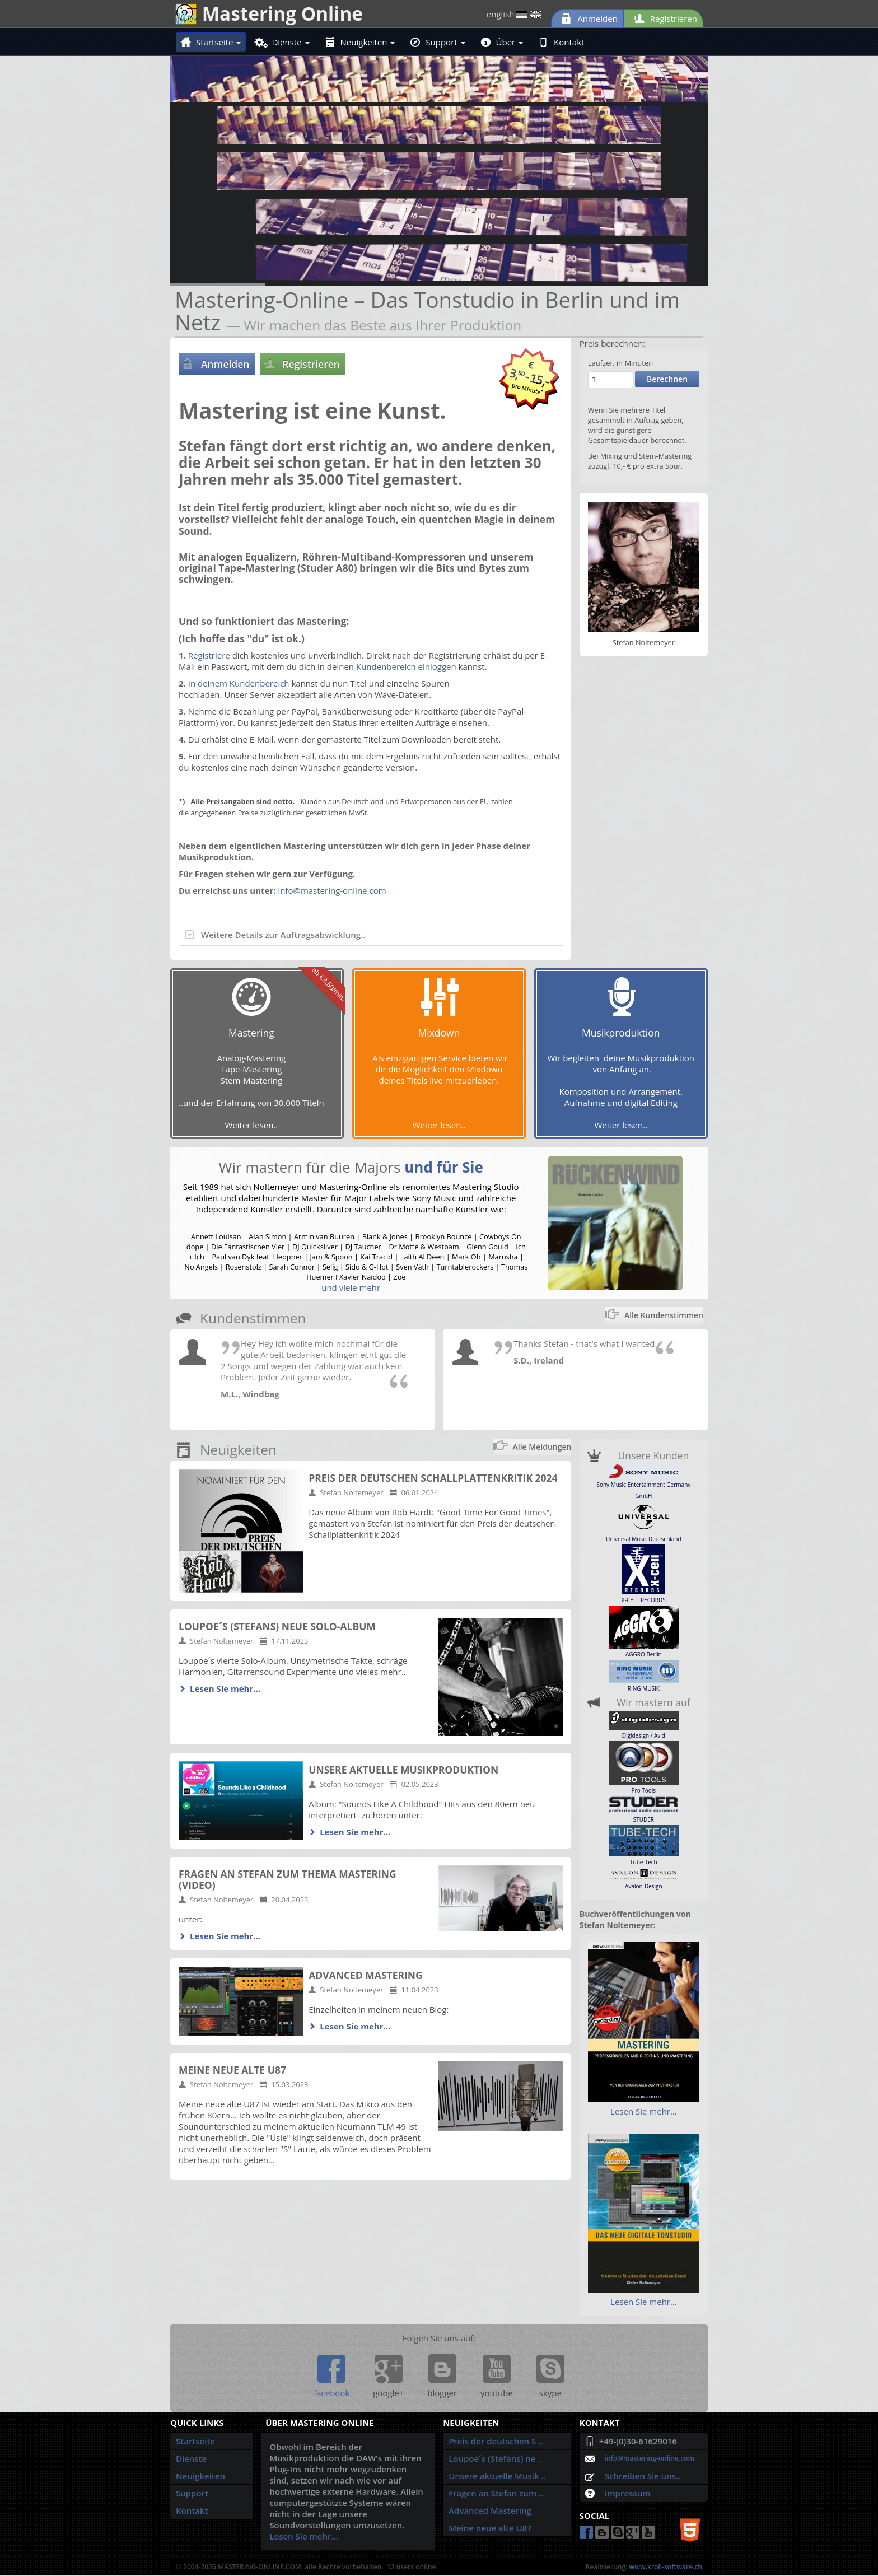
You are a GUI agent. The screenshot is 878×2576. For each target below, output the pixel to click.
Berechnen (667, 379)
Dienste (282, 41)
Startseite (211, 42)
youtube (496, 2376)
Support (437, 41)
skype (550, 2376)
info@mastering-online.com (332, 890)
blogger (442, 2376)
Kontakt (561, 41)
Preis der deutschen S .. (496, 2441)
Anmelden (587, 18)
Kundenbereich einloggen (406, 666)
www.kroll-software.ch (665, 2567)
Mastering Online (269, 13)
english (514, 14)
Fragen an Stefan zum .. (496, 2493)
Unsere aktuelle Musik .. (497, 2475)
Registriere (209, 655)
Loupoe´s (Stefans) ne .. (495, 2458)
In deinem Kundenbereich (238, 683)
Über (502, 41)
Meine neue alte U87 (490, 2527)
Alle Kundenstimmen (663, 1315)
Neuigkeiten (360, 41)
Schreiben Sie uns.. (642, 2475)
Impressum (628, 2493)
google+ (388, 2376)
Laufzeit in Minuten (620, 363)
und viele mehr (350, 1287)
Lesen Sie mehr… (225, 1688)
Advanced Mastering (490, 2510)
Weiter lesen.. (251, 1125)
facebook (331, 2376)
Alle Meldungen (542, 1446)
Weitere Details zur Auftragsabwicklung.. (274, 934)
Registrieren (663, 18)
